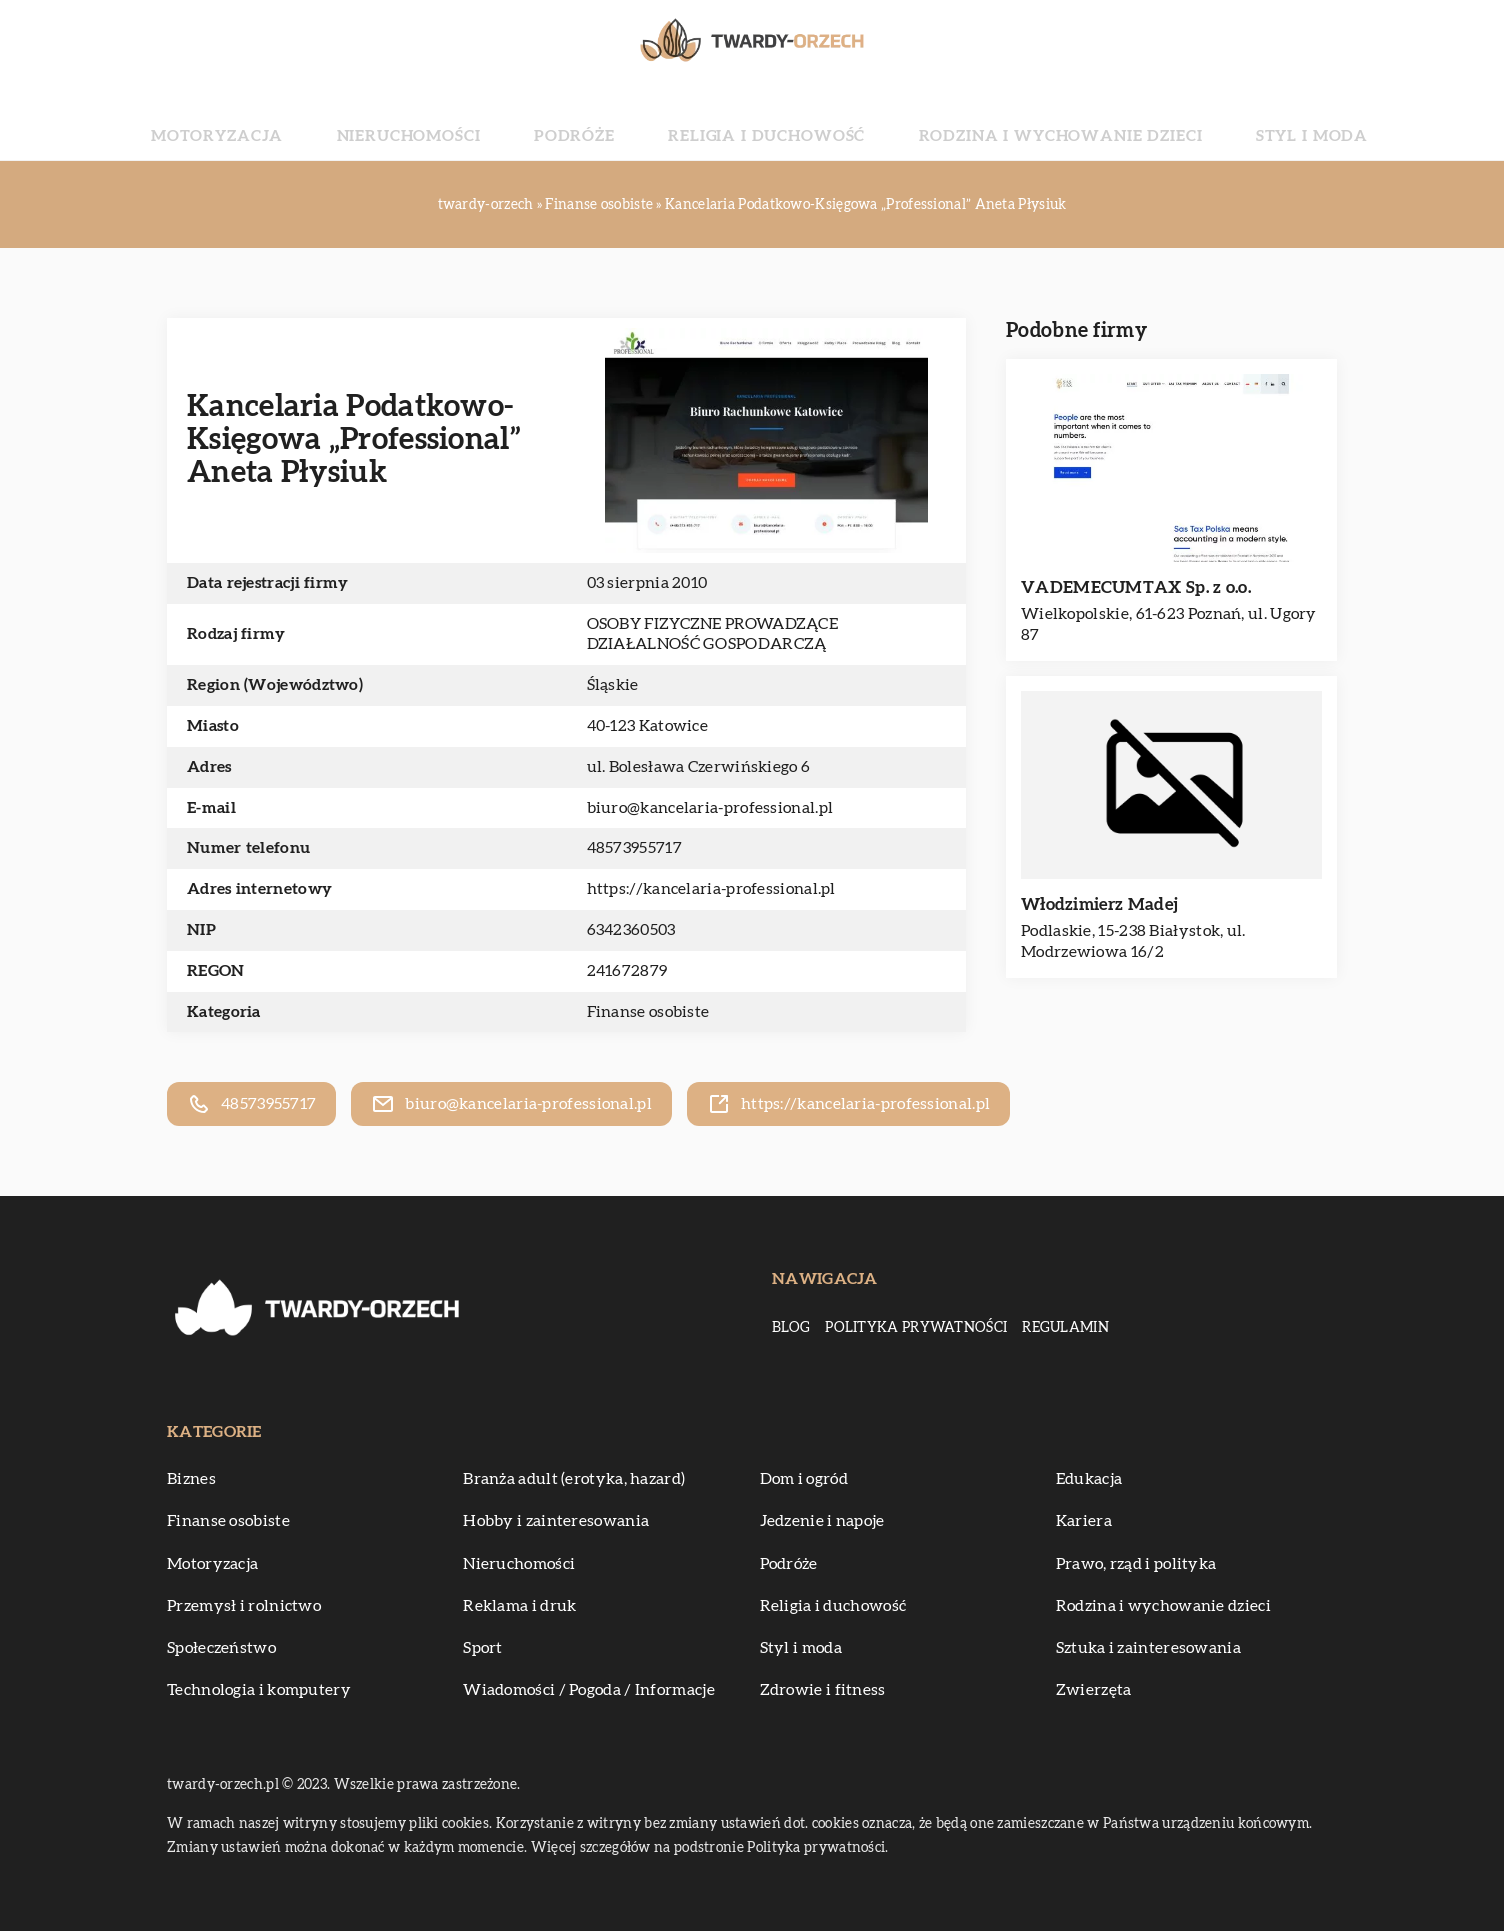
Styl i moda (1193, 120)
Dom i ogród (804, 1479)
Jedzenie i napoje (822, 1521)
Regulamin (1065, 1328)
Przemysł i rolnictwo (244, 1606)
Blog (791, 1328)
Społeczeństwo (221, 1648)
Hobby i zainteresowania (556, 1521)
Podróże (612, 120)
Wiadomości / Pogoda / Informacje (589, 1690)
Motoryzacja (335, 120)
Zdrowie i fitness (823, 1690)
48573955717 (634, 848)
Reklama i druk (519, 1606)
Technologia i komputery (259, 1690)
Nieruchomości (485, 120)
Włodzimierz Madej (1099, 904)
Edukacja (1089, 1479)
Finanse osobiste (648, 1012)
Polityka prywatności (916, 1328)
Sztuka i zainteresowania (1148, 1648)
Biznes (191, 1479)
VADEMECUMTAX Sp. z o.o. (1136, 587)
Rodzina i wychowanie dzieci (995, 120)
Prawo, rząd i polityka (1136, 1564)
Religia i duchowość (761, 120)
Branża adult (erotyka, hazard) (574, 1479)
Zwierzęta (1094, 1690)
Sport (483, 1648)
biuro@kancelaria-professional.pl (710, 808)
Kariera (1084, 1521)
